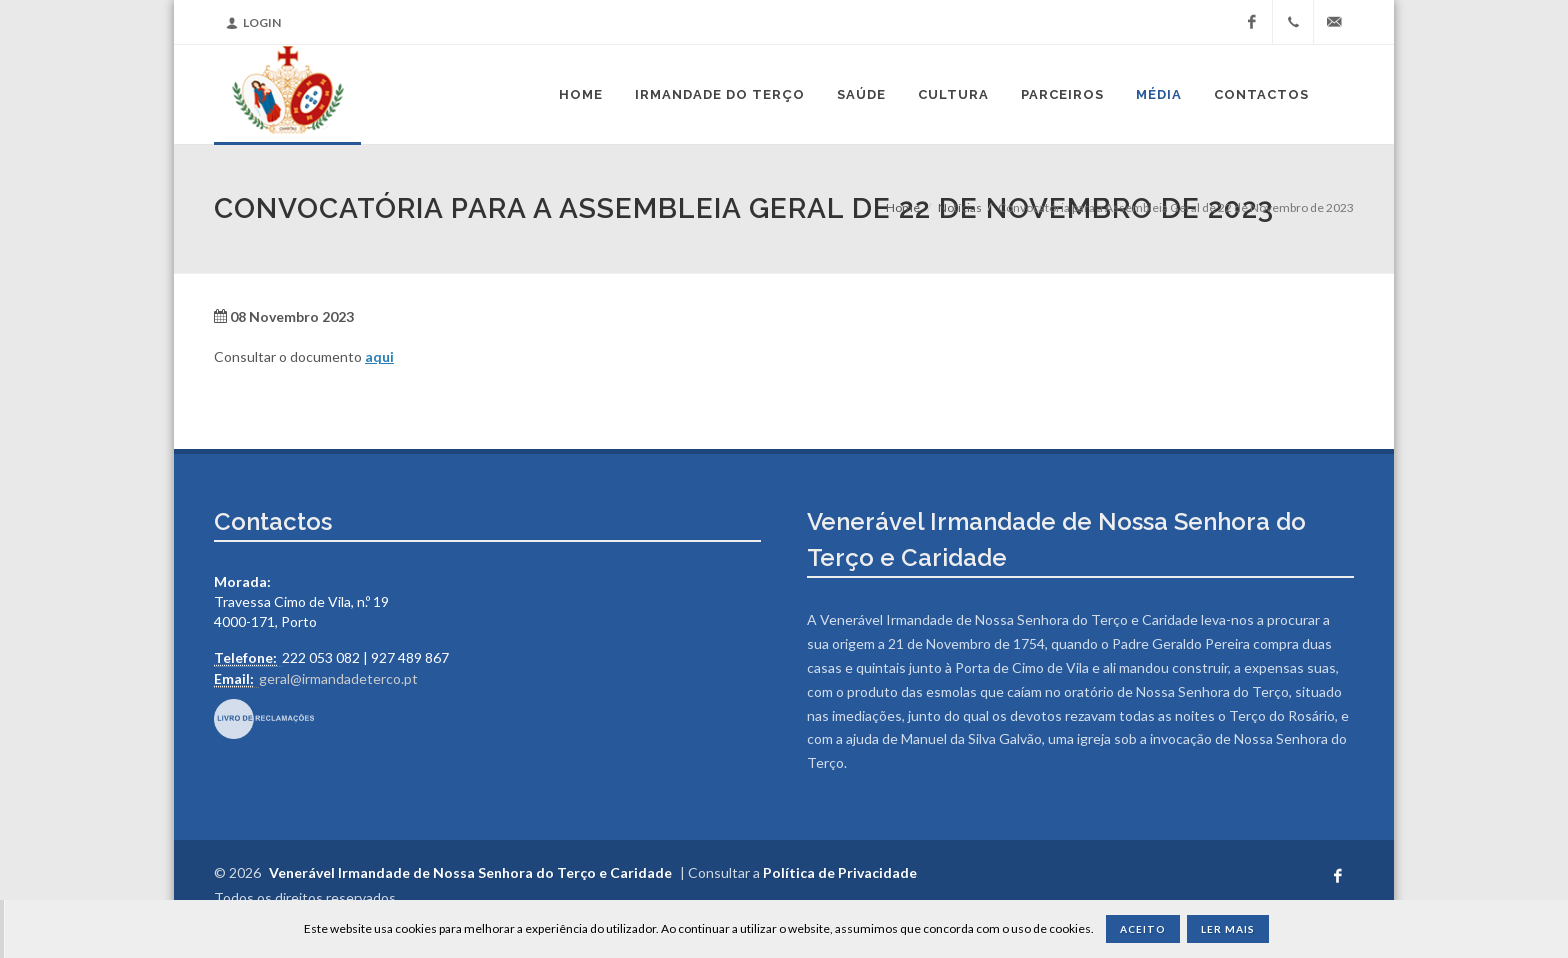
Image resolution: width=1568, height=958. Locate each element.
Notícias (960, 207)
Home (903, 207)
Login (253, 22)
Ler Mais (1228, 929)
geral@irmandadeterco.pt (338, 678)
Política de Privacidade (840, 872)
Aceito (1143, 929)
